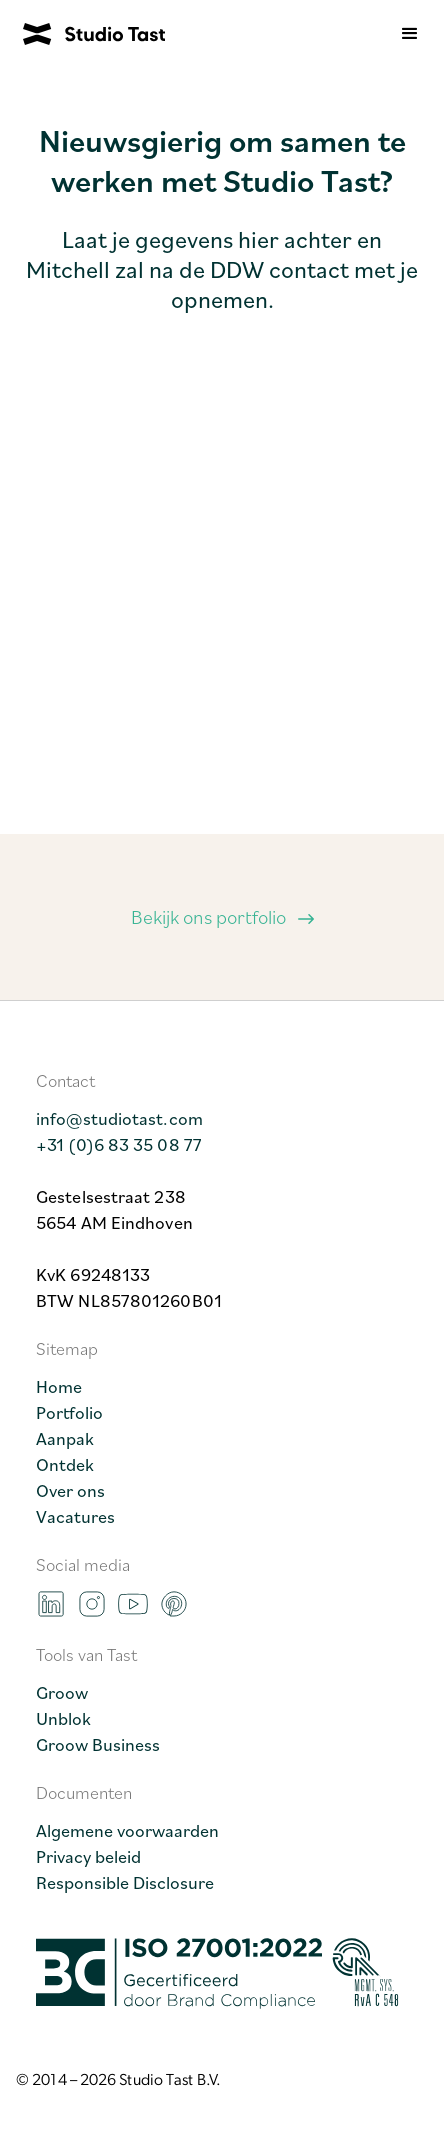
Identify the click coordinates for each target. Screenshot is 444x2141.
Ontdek (65, 1464)
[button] (410, 34)
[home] (82, 34)
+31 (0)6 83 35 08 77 (119, 1144)
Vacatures (75, 1516)
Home (59, 1386)
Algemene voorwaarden (127, 1830)
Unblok (63, 1718)
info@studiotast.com (119, 1118)
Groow (62, 1692)
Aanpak (65, 1438)
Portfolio (69, 1412)
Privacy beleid (88, 1856)
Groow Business (98, 1744)
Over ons (70, 1490)
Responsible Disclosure (125, 1882)
